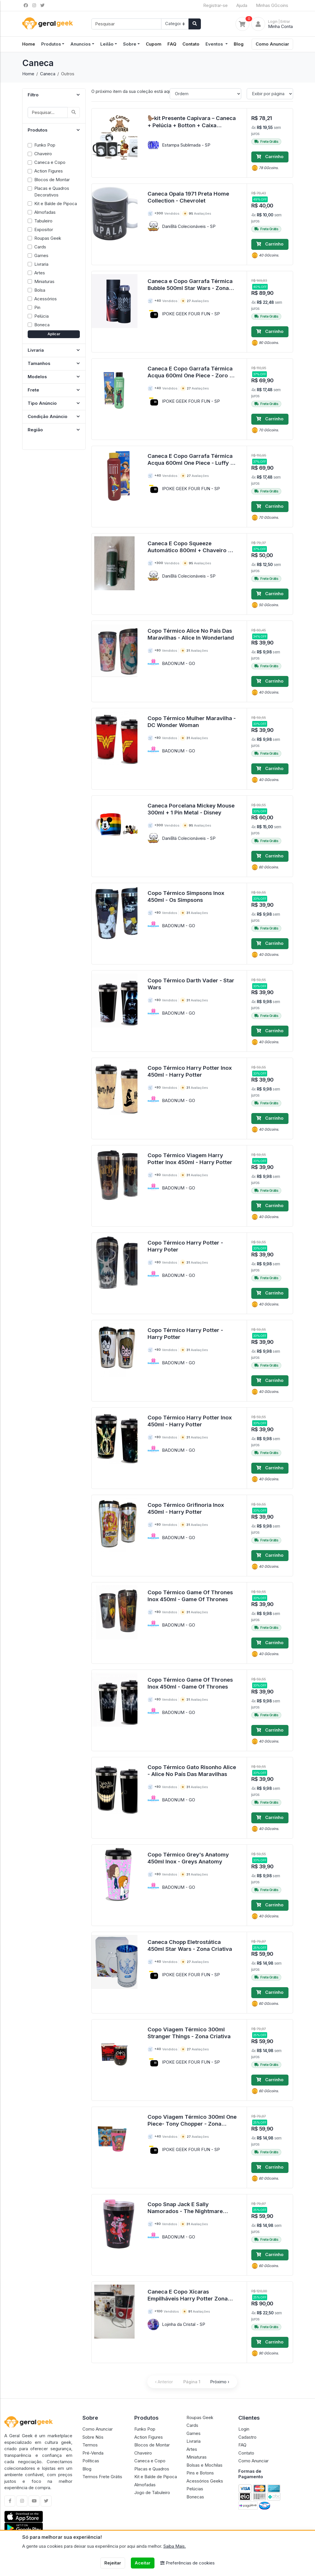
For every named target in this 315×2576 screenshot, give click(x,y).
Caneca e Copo (149, 2460)
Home (28, 73)
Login (243, 2429)
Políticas (90, 2460)
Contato (190, 44)
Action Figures (148, 2437)
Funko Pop (144, 2429)
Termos (90, 2445)
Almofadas (145, 2484)
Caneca (47, 73)
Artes (191, 2449)
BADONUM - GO (178, 663)
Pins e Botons (200, 2473)
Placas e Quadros (151, 2469)
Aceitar (142, 2563)
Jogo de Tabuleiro (152, 2492)
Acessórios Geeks (204, 2481)
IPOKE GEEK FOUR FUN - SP (191, 313)
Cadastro (247, 2437)
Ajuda (241, 5)
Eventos (214, 44)
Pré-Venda (92, 2453)
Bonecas (195, 2497)
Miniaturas (196, 2457)
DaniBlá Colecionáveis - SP (189, 226)
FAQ (171, 44)
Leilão (107, 44)
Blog (239, 44)
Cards (192, 2425)
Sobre (129, 44)
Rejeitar (112, 2563)
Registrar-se (215, 5)
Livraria (193, 2441)
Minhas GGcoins (272, 5)
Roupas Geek (199, 2417)
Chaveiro (143, 2453)
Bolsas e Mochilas (204, 2465)
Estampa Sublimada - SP (186, 145)
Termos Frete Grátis (102, 2476)
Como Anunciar (272, 44)
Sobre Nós (92, 2437)
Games (193, 2433)
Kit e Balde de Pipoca (155, 2476)
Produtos (51, 44)
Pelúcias (194, 2488)
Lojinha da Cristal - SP (183, 2324)
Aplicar (54, 334)
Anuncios (80, 44)
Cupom (153, 44)
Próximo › (219, 2381)
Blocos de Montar (152, 2445)
